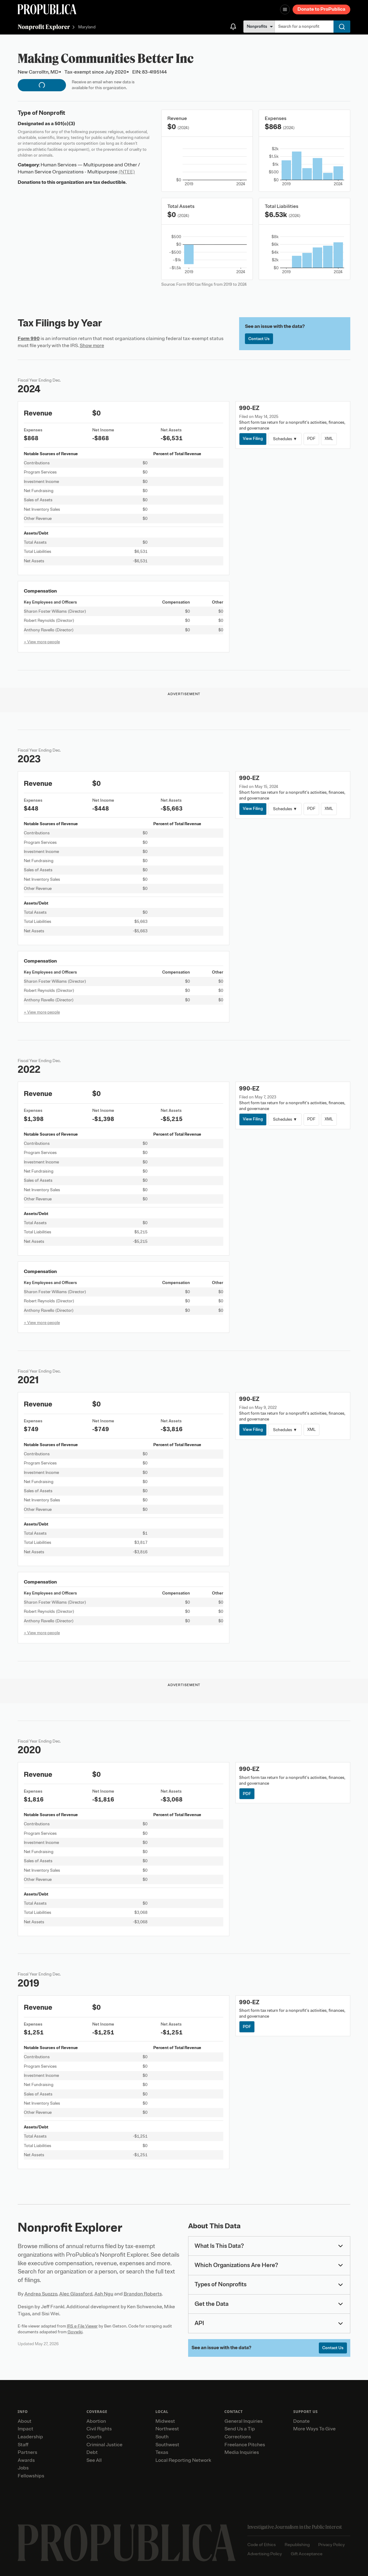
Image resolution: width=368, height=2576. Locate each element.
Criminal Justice (104, 2445)
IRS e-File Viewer (82, 2326)
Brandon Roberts (143, 2294)
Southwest (167, 2445)
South (162, 2437)
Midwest (165, 2421)
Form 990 (29, 339)
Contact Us (259, 338)
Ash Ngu (103, 2294)
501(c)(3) (65, 124)
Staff (23, 2445)
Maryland (87, 27)
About (24, 2421)
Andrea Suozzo (40, 2294)
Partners (27, 2452)
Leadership (30, 2437)
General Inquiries (243, 2421)
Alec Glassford (76, 2294)
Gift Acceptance (306, 2553)
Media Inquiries (241, 2452)
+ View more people (42, 641)
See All (94, 2460)
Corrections (237, 2437)
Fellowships (31, 2476)
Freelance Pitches (244, 2445)
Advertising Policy (264, 2553)
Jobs (23, 2468)
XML (329, 438)
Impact (25, 2429)
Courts (94, 2437)
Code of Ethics (261, 2544)
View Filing (253, 438)
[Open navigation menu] (285, 9)
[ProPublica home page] (127, 2542)
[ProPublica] (47, 9)
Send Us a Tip (239, 2429)
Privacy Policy (331, 2544)
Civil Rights (99, 2429)
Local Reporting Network (183, 2460)
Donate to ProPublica (321, 9)
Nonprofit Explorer (44, 27)
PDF (311, 438)
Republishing (297, 2544)
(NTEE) (126, 172)
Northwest (167, 2429)
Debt (92, 2452)
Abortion (96, 2421)
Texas (161, 2452)
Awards (26, 2460)
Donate (301, 2421)
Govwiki (74, 2332)
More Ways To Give (314, 2429)
